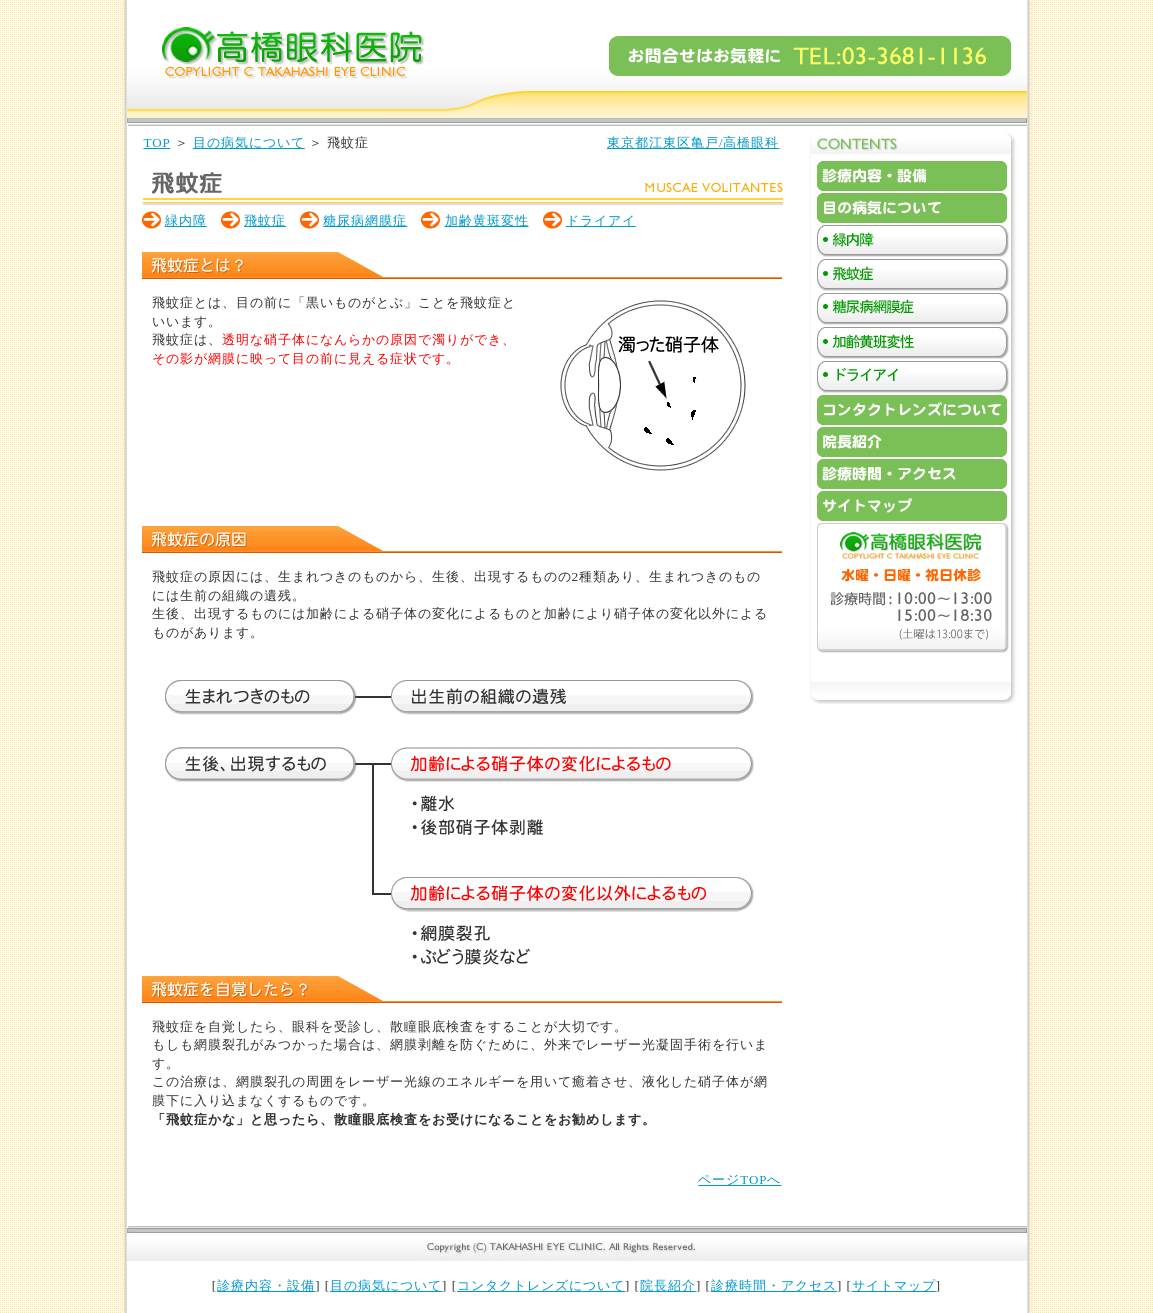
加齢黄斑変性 (487, 220)
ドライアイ (601, 220)
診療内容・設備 (266, 1285)
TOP (157, 142)
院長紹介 (668, 1285)
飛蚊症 (265, 220)
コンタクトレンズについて (541, 1285)
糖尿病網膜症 (365, 220)
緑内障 (186, 220)
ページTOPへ (739, 1179)
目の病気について (249, 142)
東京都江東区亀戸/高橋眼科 (693, 142)
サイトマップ (894, 1285)
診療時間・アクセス (774, 1285)
